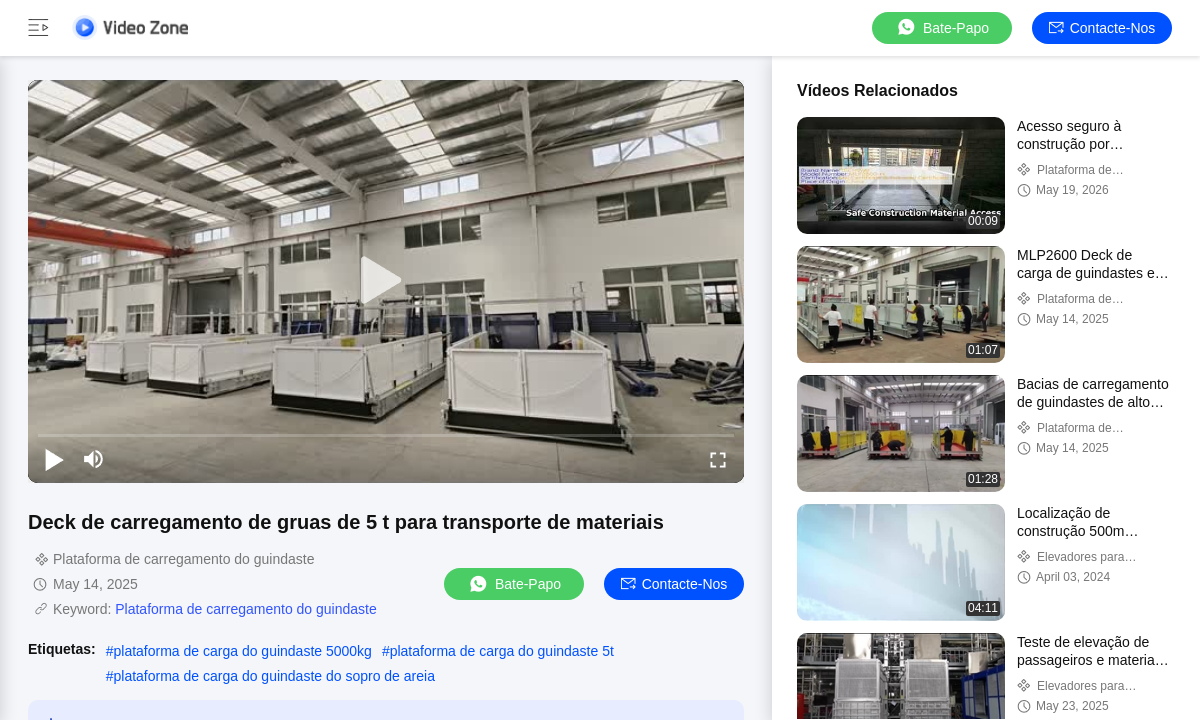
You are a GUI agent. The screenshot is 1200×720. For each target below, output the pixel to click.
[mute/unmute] (94, 459)
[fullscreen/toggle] (718, 459)
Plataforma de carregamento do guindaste (246, 609)
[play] (386, 281)
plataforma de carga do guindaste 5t (502, 651)
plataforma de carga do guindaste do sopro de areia (273, 676)
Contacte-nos (1102, 28)
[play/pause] (54, 459)
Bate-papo (942, 27)
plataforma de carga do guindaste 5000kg (242, 651)
